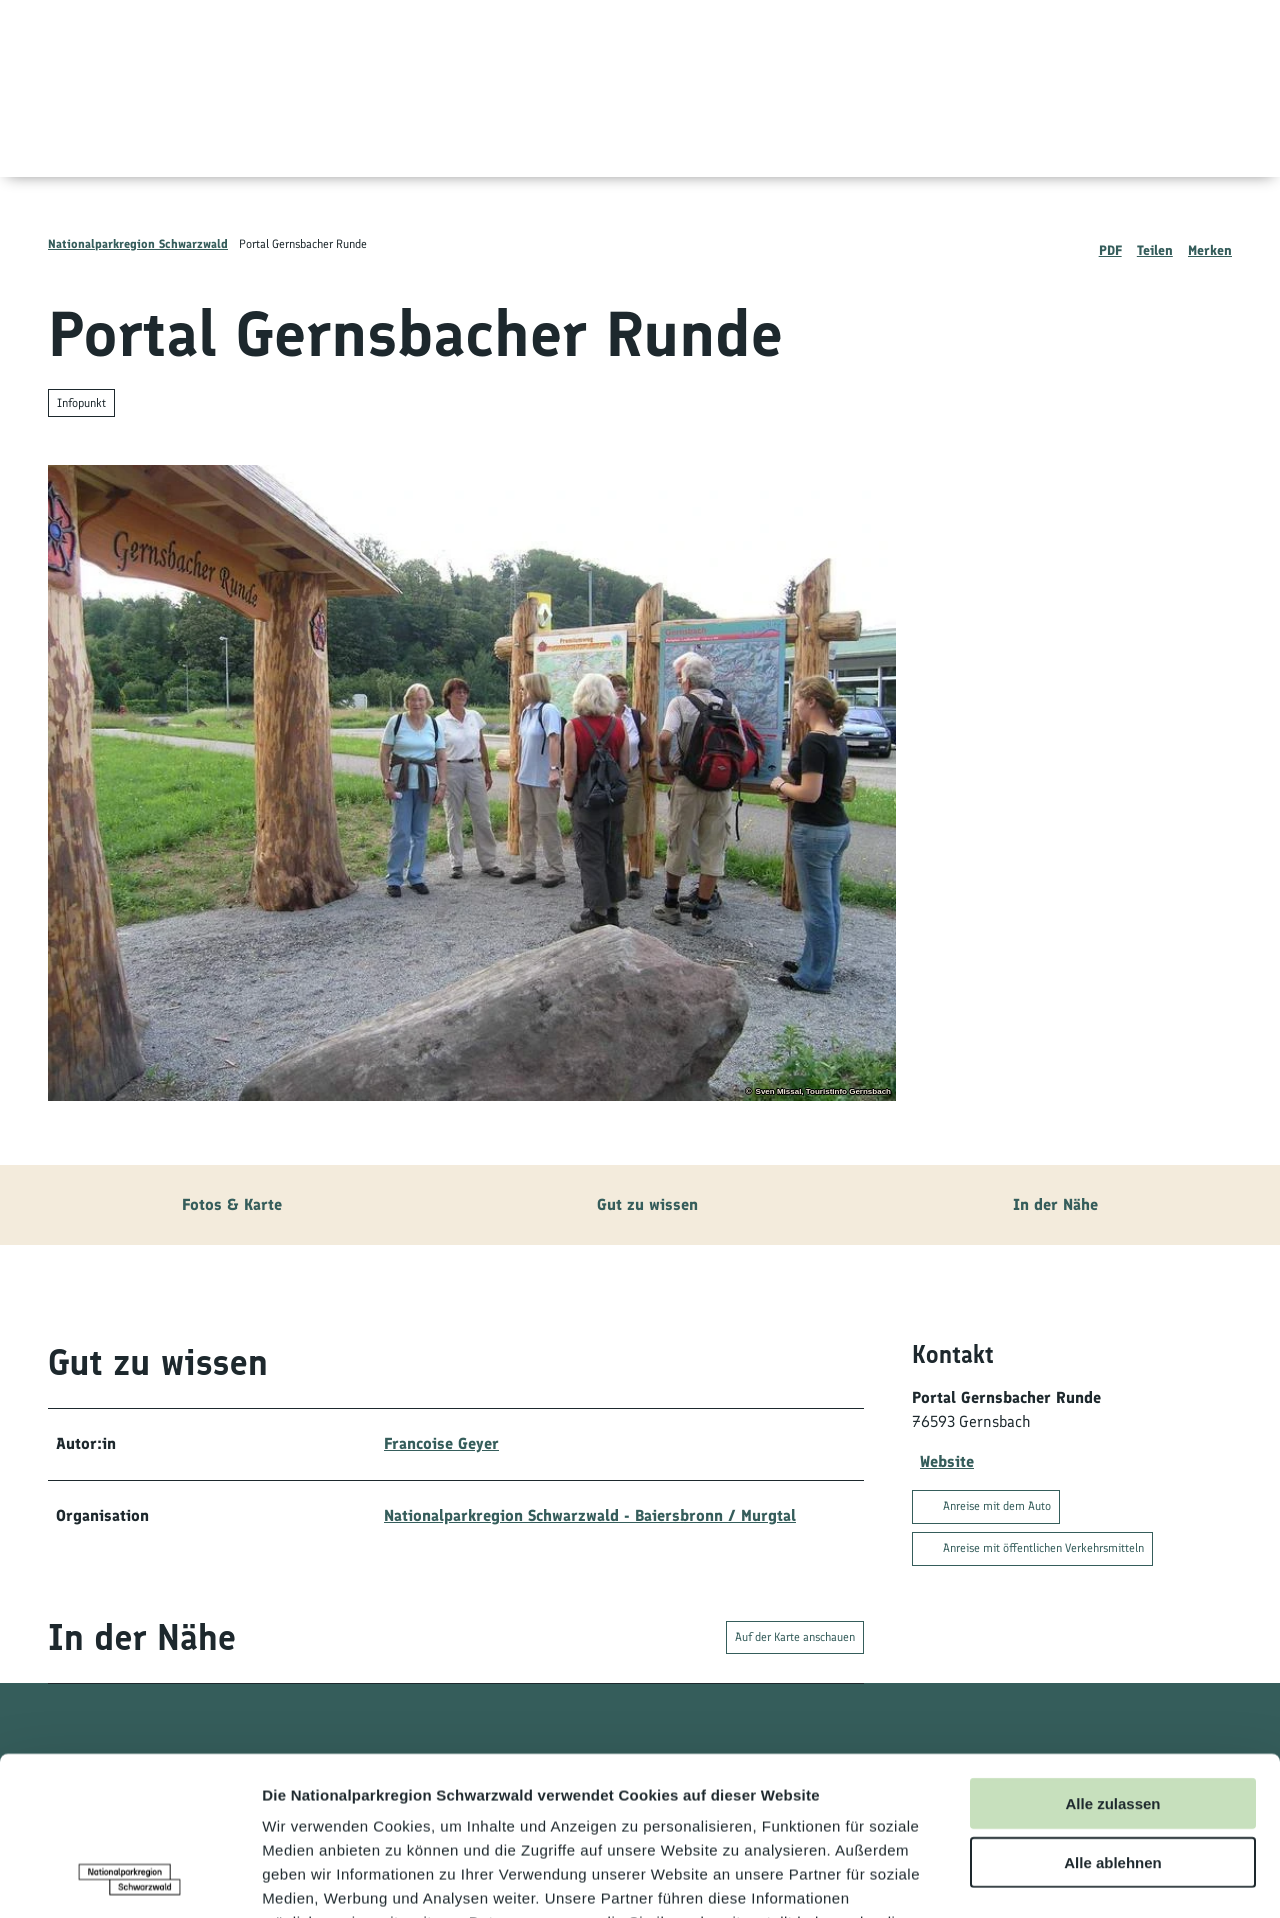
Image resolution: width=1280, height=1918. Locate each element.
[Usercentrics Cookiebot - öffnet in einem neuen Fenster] (129, 1879)
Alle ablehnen (1113, 1713)
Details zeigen (1063, 1878)
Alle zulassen (1112, 1654)
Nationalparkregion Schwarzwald (138, 244)
